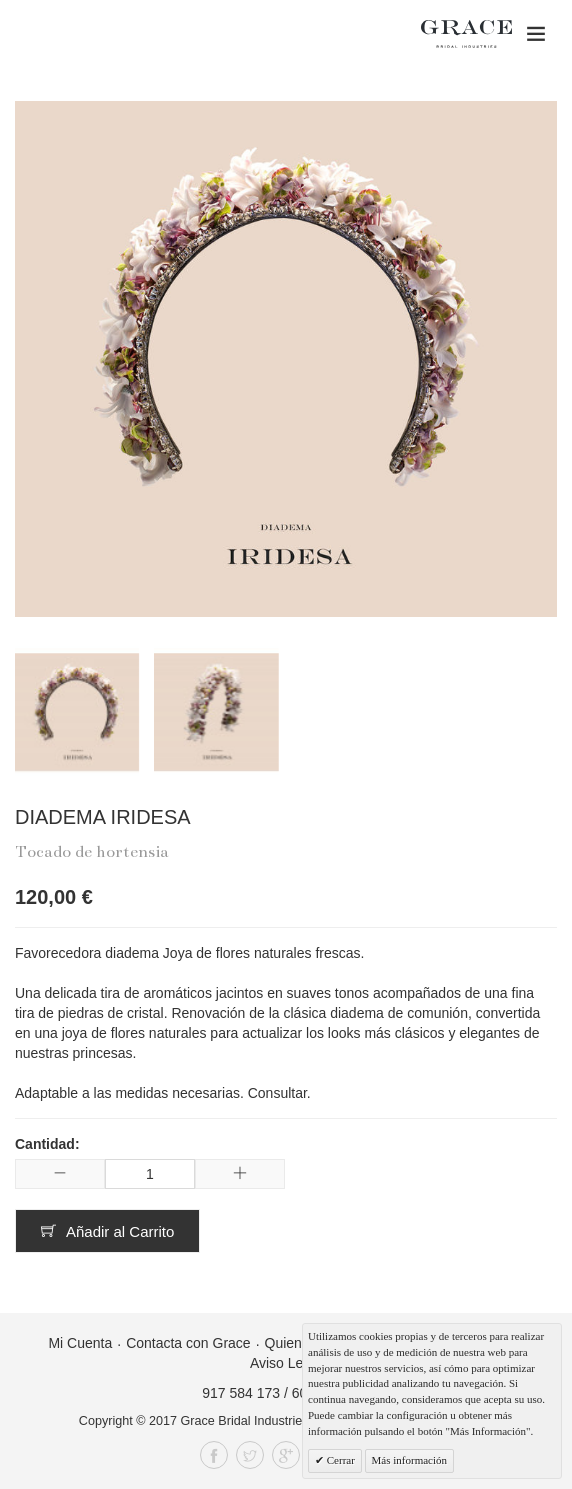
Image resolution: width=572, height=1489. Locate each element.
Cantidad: (47, 1144)
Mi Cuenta (80, 1343)
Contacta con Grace (188, 1343)
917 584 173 (241, 1393)
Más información (409, 1460)
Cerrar (339, 1460)
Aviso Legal (286, 1363)
